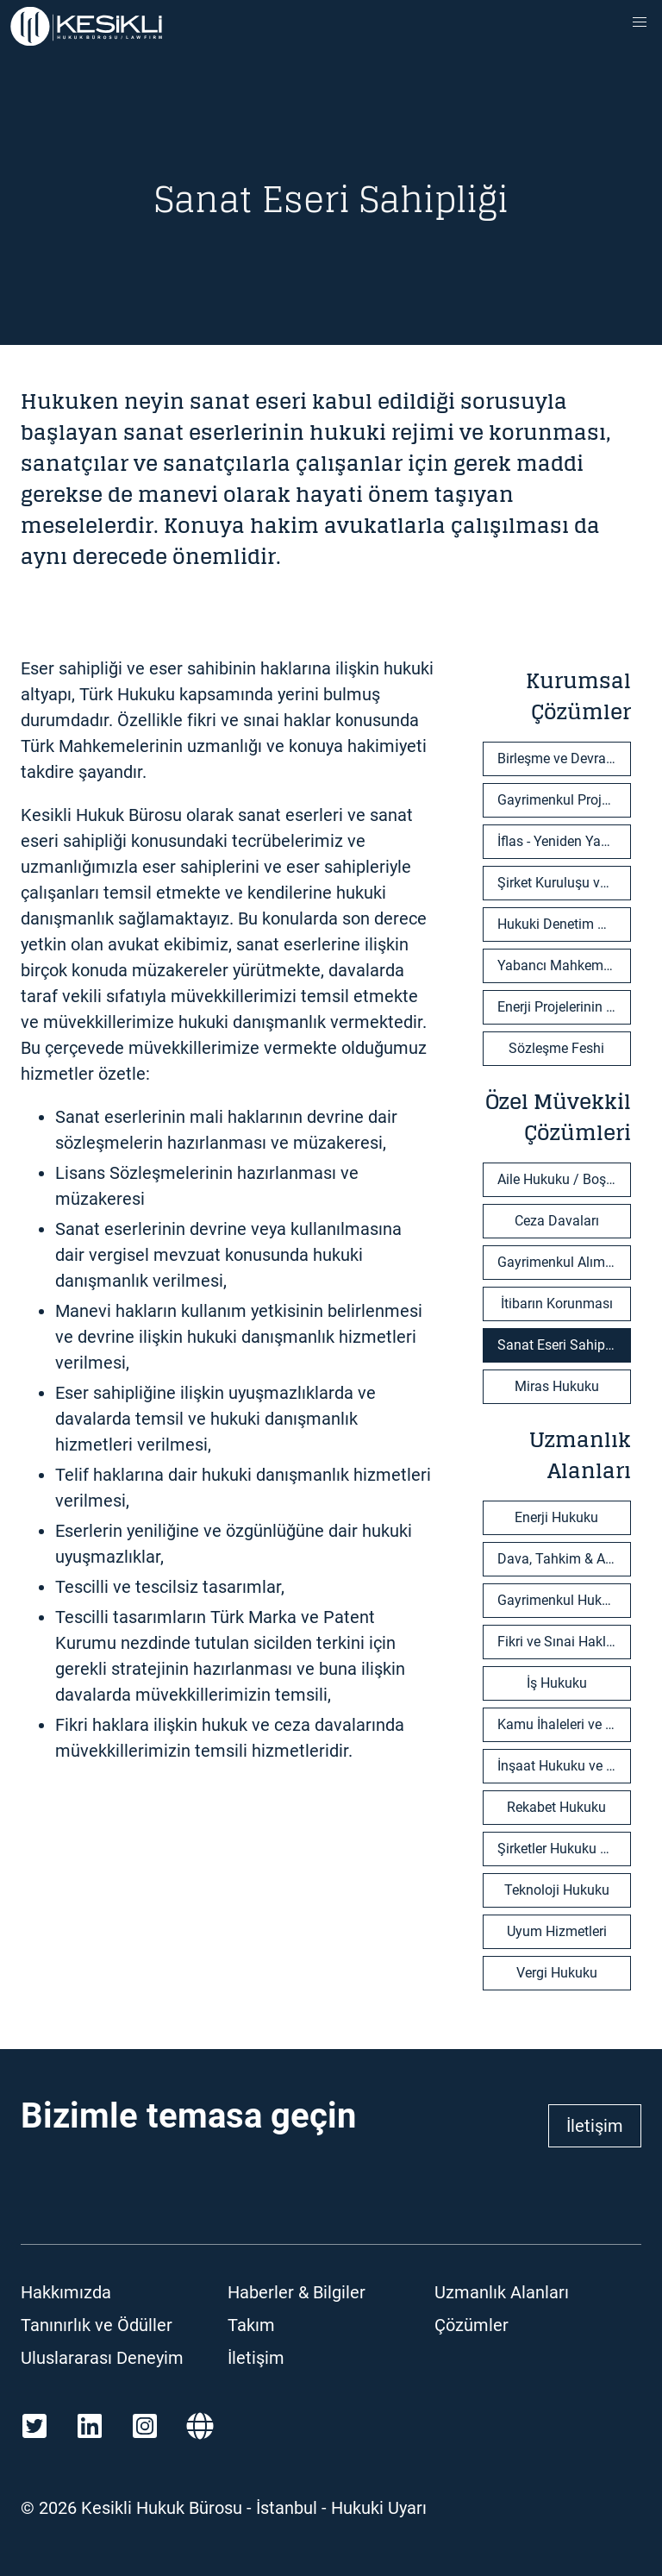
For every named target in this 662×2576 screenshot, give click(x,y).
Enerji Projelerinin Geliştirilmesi (564, 1007)
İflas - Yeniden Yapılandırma (564, 841)
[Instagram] (145, 2426)
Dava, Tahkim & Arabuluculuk (564, 1559)
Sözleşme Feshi (556, 1048)
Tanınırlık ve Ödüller (96, 2325)
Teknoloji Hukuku (556, 1890)
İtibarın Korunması (557, 1303)
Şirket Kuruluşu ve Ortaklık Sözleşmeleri (564, 882)
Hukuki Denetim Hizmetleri (564, 924)
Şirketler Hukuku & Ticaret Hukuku (564, 1848)
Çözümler (471, 2325)
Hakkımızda (66, 2292)
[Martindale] (200, 2426)
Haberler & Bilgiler (296, 2292)
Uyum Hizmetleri (557, 1931)
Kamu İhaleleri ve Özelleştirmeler (564, 1724)
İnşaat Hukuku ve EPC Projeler (564, 1766)
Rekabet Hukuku (556, 1807)
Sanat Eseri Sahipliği (560, 1345)
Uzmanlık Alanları (501, 2292)
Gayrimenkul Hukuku (560, 1600)
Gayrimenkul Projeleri (562, 800)
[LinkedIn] (89, 2426)
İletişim (594, 2125)
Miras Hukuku (557, 1386)
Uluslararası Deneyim (102, 2357)
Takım (251, 2325)
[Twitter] (34, 2426)
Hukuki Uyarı (379, 2508)
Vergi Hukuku (556, 1973)
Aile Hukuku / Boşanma (564, 1179)
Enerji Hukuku (556, 1517)
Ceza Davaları (557, 1221)
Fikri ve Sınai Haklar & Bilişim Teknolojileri (564, 1641)
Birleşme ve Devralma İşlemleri (564, 758)
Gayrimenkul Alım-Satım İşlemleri (564, 1262)
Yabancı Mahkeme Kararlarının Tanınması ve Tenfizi (564, 965)
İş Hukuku (557, 1683)
